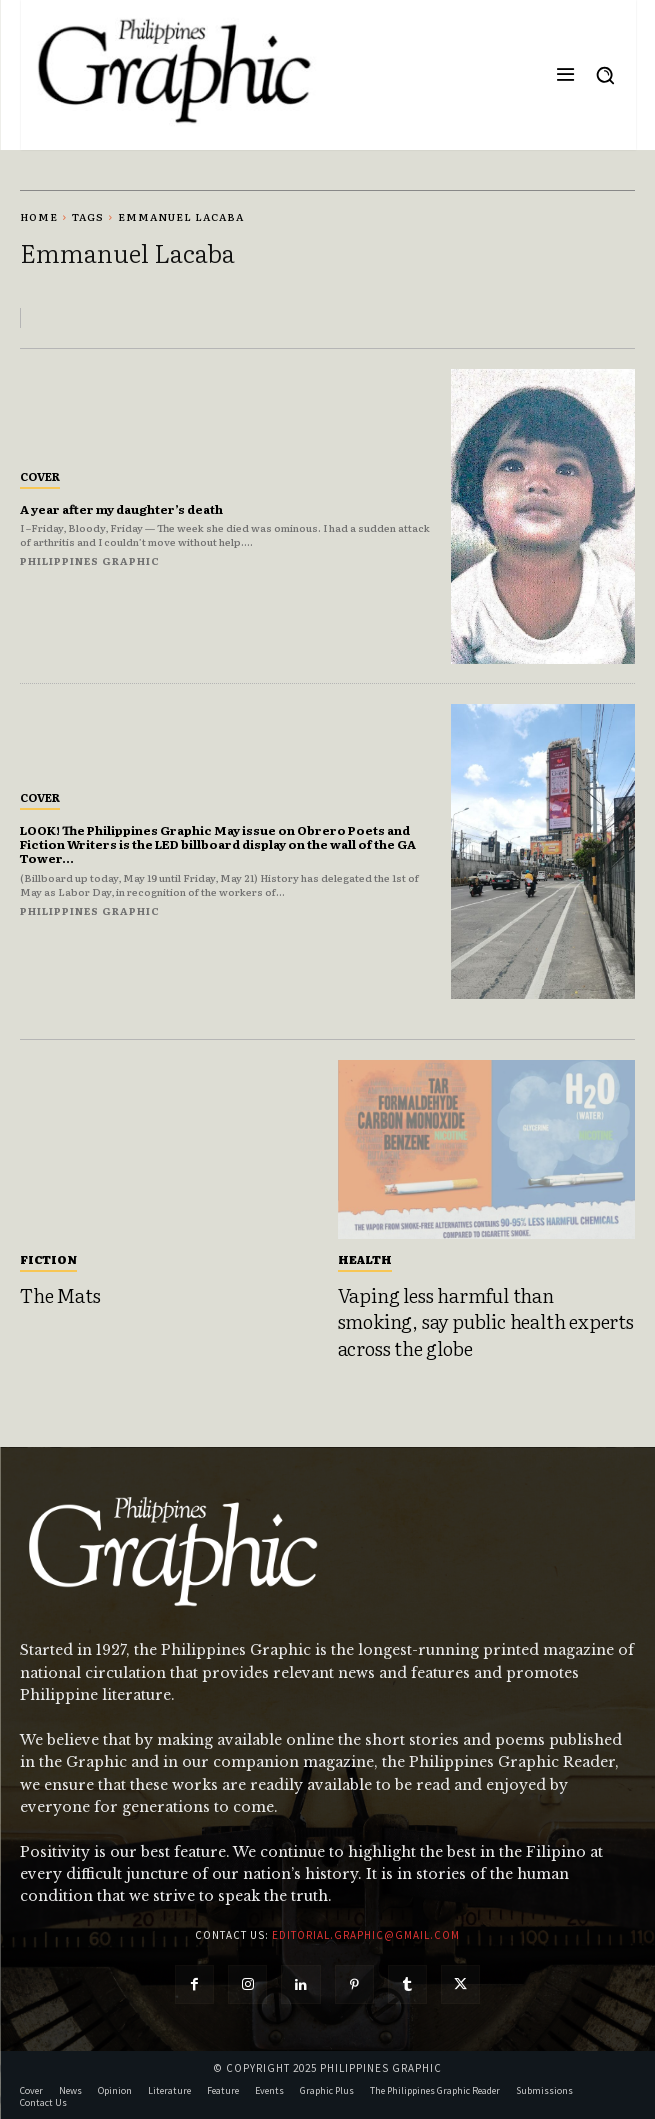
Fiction (48, 1259)
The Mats (60, 1295)
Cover (40, 476)
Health (365, 1259)
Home (39, 216)
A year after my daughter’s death (121, 509)
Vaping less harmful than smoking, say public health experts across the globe (486, 1321)
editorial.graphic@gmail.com (366, 1935)
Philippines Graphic (90, 560)
